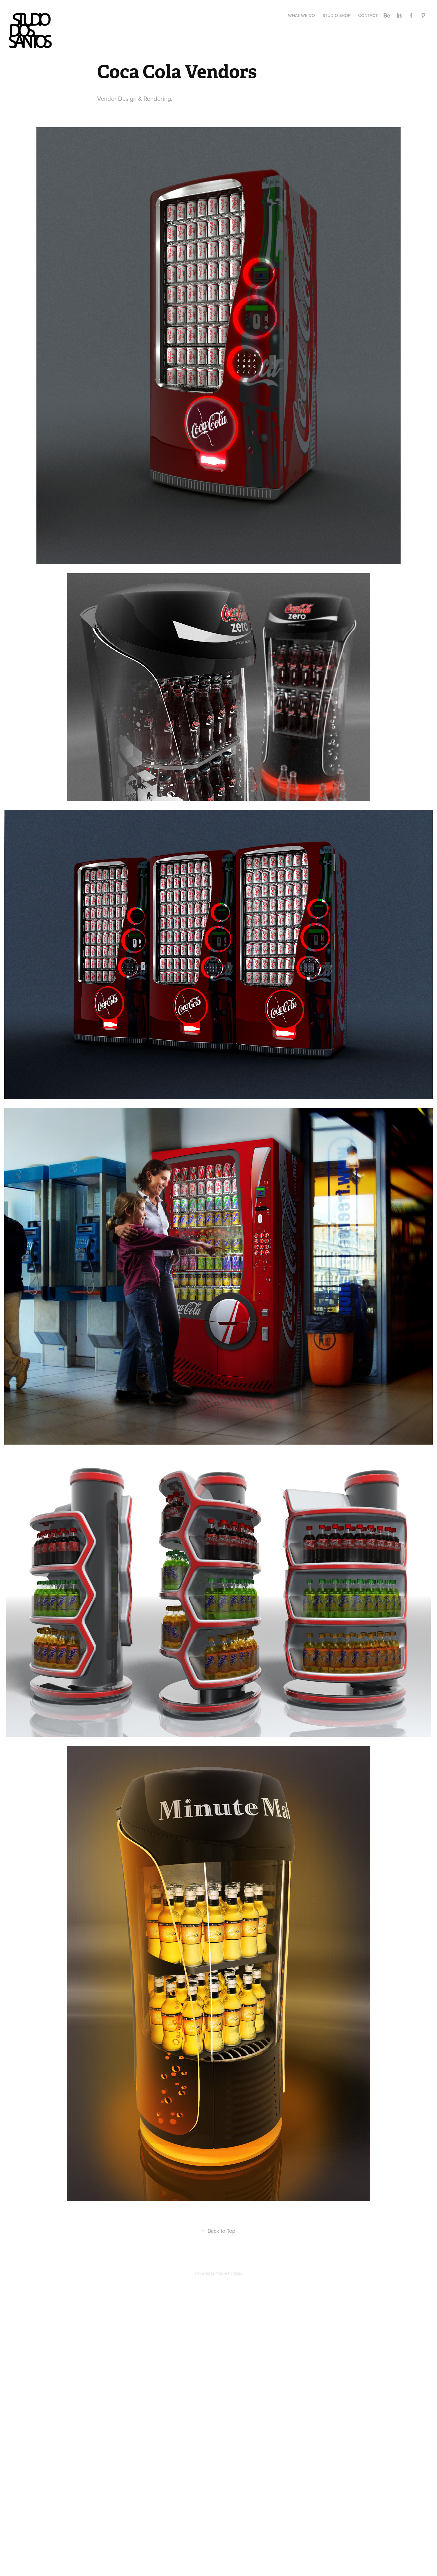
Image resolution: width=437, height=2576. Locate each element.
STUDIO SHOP (337, 15)
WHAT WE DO (301, 15)
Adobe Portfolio (229, 2273)
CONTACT (368, 15)
